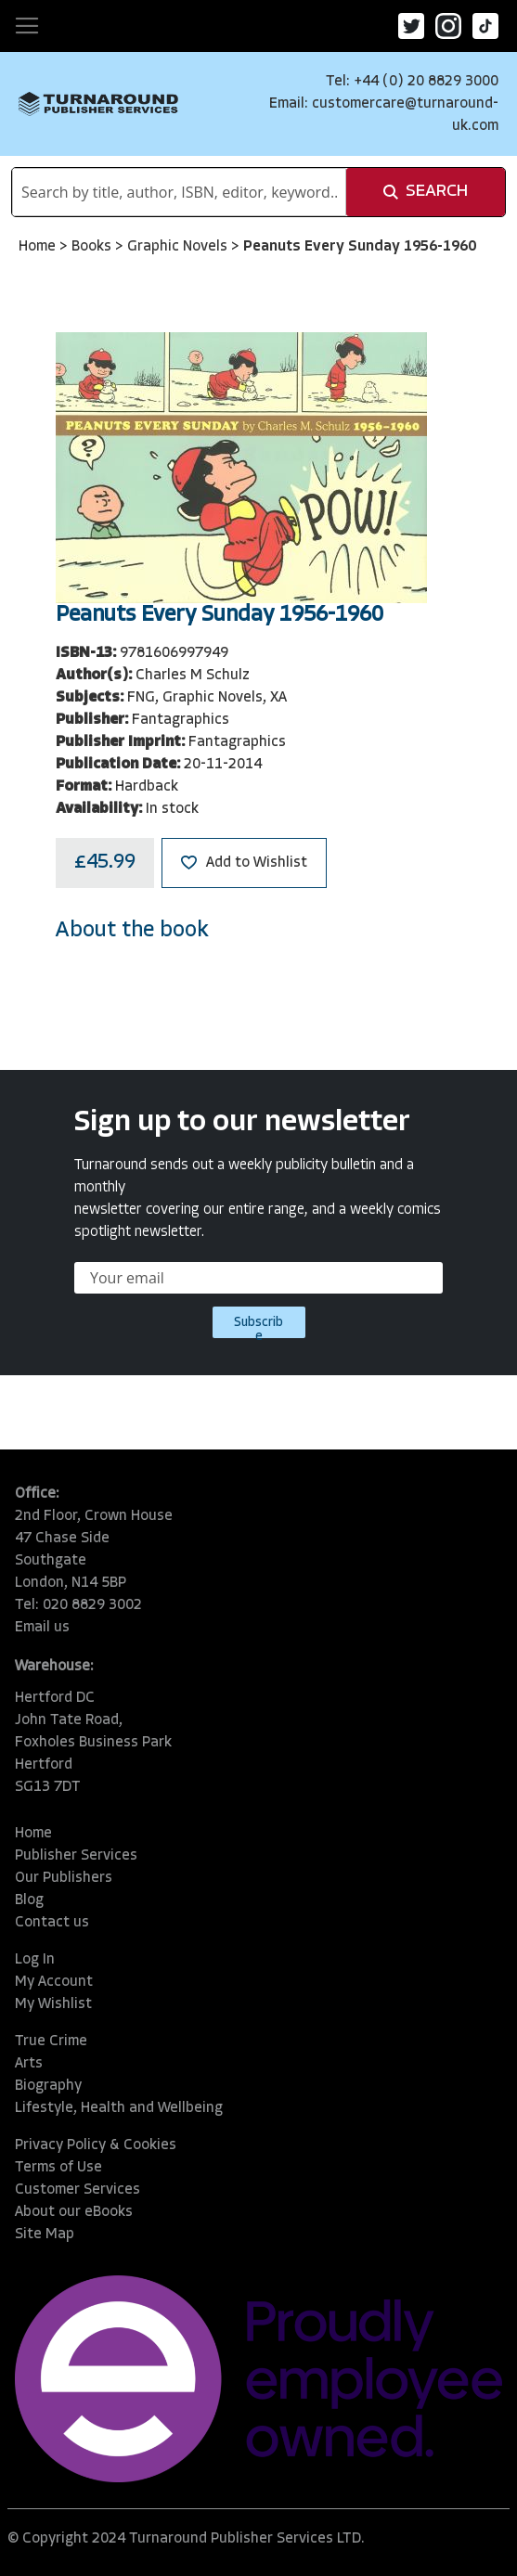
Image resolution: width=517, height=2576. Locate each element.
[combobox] (179, 192)
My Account (54, 1982)
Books (93, 246)
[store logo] (98, 104)
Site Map (44, 2234)
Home (39, 246)
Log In (35, 1959)
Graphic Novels (179, 246)
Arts (29, 2063)
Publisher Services (76, 1855)
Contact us (52, 1922)
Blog (29, 1900)
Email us (42, 1627)
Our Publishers (63, 1878)
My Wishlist (53, 2004)
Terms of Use (58, 2167)
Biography (48, 2086)
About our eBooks (74, 2212)
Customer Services (77, 2190)
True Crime (51, 2041)
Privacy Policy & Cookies (95, 2145)
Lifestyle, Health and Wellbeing (119, 2108)
